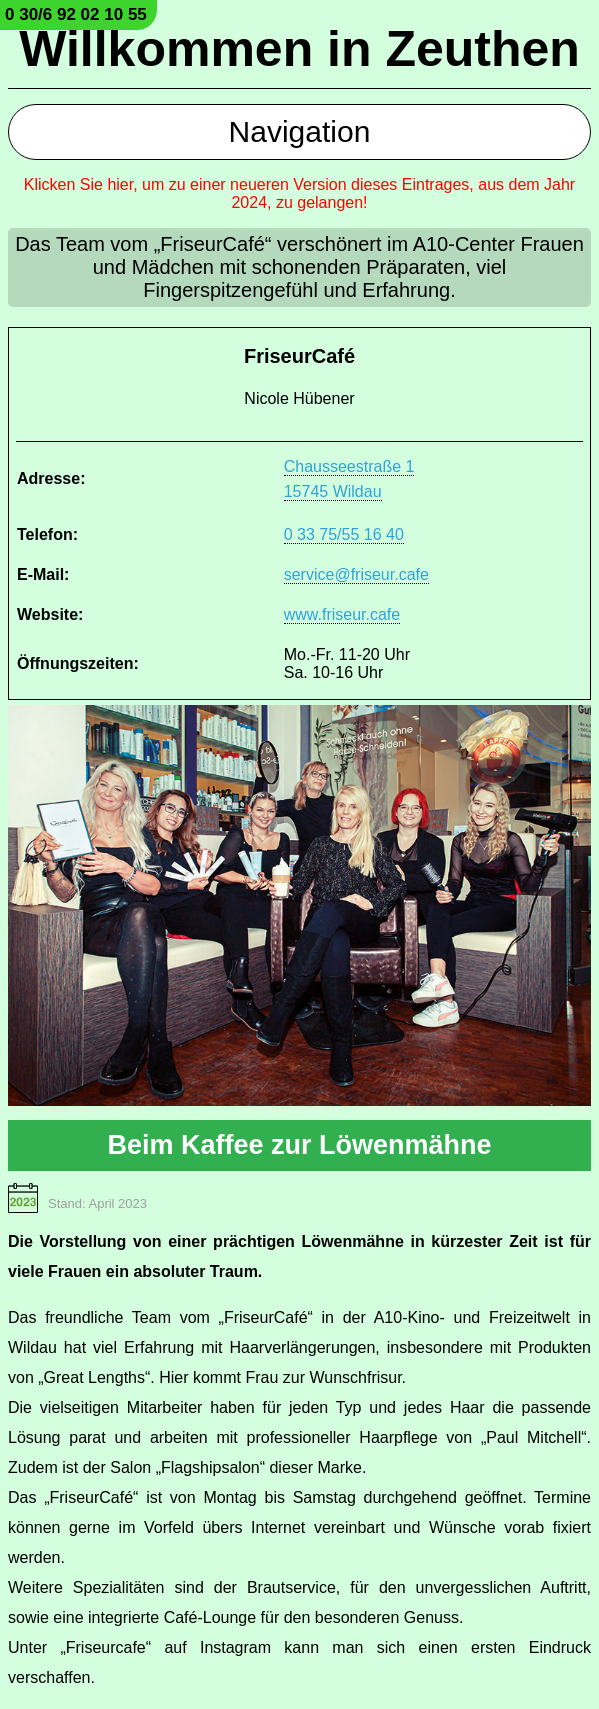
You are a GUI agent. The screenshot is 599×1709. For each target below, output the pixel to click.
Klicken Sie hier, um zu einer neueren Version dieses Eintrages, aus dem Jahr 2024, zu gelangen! (299, 193)
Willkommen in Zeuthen (299, 49)
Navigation (300, 131)
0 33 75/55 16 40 (344, 534)
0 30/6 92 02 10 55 (76, 14)
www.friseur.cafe (342, 614)
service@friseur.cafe (356, 574)
